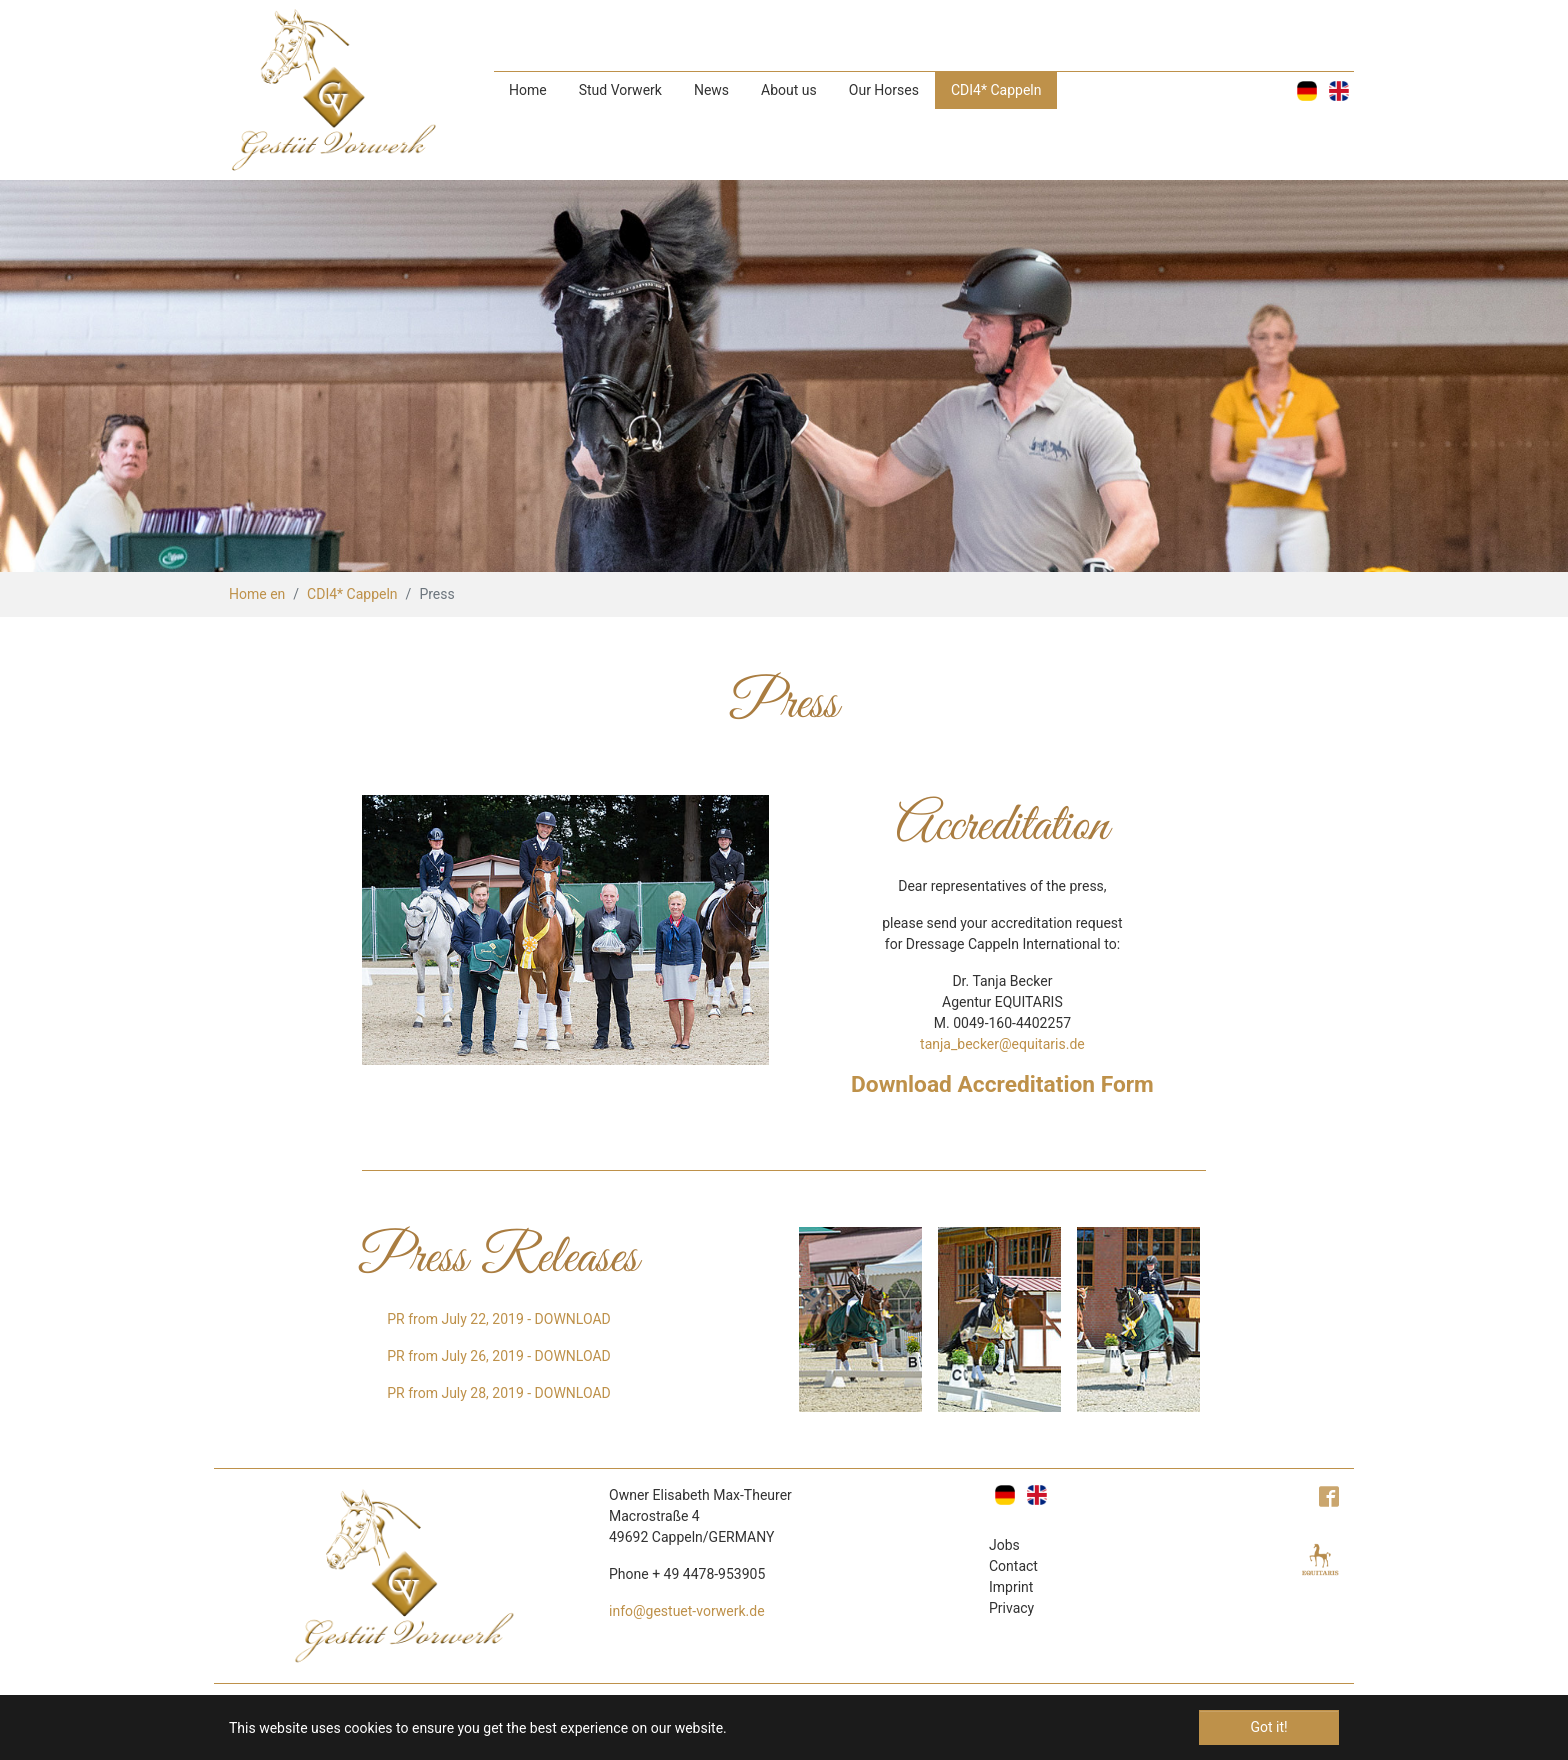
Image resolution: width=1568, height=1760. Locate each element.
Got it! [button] (1268, 1727)
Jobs (1004, 1545)
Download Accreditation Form (1002, 1084)
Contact (1013, 1566)
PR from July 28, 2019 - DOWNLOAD (498, 1393)
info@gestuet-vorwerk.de (687, 1611)
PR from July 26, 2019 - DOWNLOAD (498, 1356)
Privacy (1011, 1608)
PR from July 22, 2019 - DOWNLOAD (498, 1319)
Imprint (1011, 1587)
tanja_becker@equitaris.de (1002, 1044)
